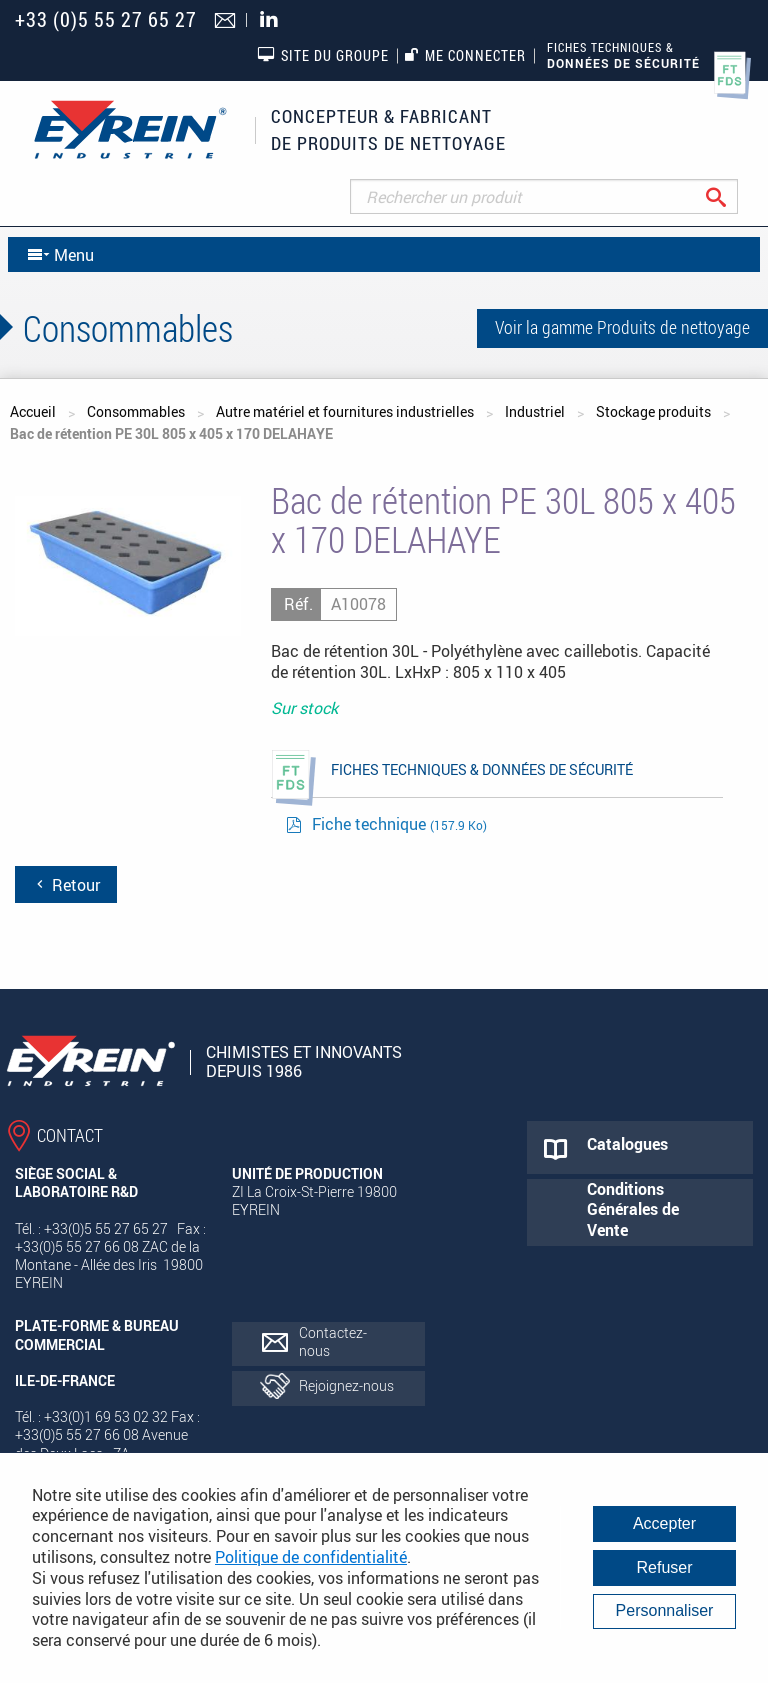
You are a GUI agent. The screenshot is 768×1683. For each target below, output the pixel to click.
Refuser (664, 1567)
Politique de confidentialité (311, 1557)
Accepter (664, 1523)
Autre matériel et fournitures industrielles (345, 411)
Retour (66, 885)
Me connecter (465, 55)
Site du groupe (323, 55)
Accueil (33, 411)
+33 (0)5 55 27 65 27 (106, 19)
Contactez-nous (333, 1341)
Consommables (136, 411)
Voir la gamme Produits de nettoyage (622, 327)
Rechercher (731, 196)
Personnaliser (665, 1610)
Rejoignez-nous (346, 1385)
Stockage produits (653, 411)
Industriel (535, 411)
